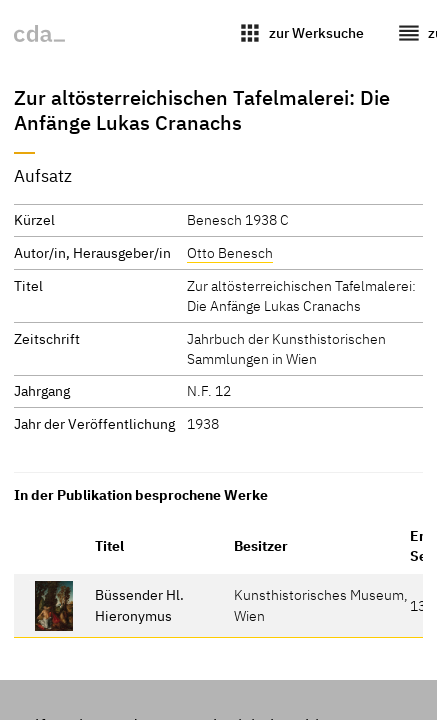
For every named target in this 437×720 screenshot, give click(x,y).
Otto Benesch (230, 252)
